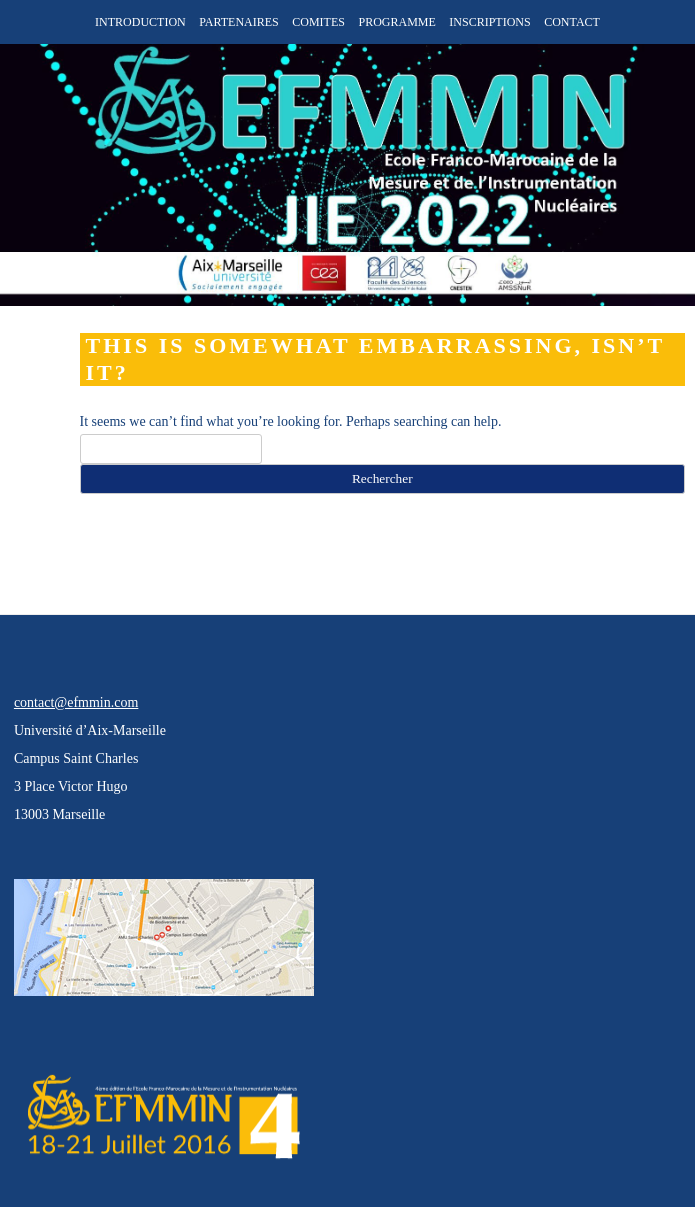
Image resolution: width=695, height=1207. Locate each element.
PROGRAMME (396, 22)
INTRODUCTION (140, 22)
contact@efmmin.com (76, 702)
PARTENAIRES (239, 22)
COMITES (318, 22)
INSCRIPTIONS (489, 22)
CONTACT (572, 22)
